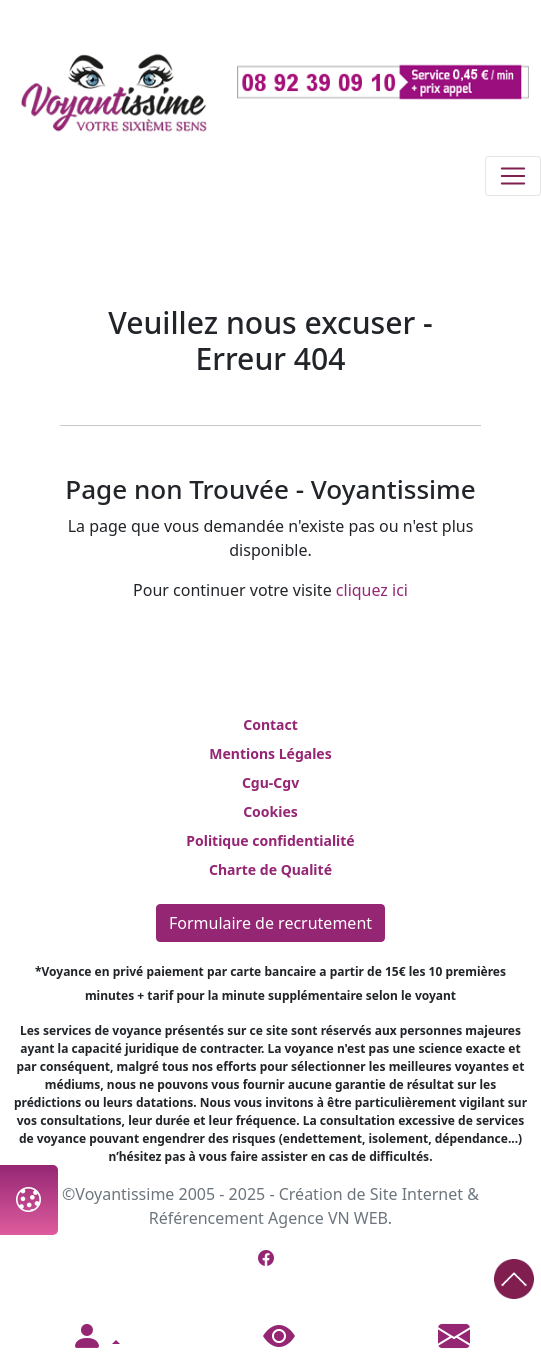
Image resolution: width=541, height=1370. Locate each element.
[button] (95, 1337)
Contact (270, 724)
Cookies (270, 811)
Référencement (206, 1218)
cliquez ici (372, 590)
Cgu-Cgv (270, 782)
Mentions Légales (270, 753)
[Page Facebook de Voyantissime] (266, 1258)
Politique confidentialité (270, 840)
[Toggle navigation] (513, 176)
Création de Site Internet (371, 1194)
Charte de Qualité (270, 869)
